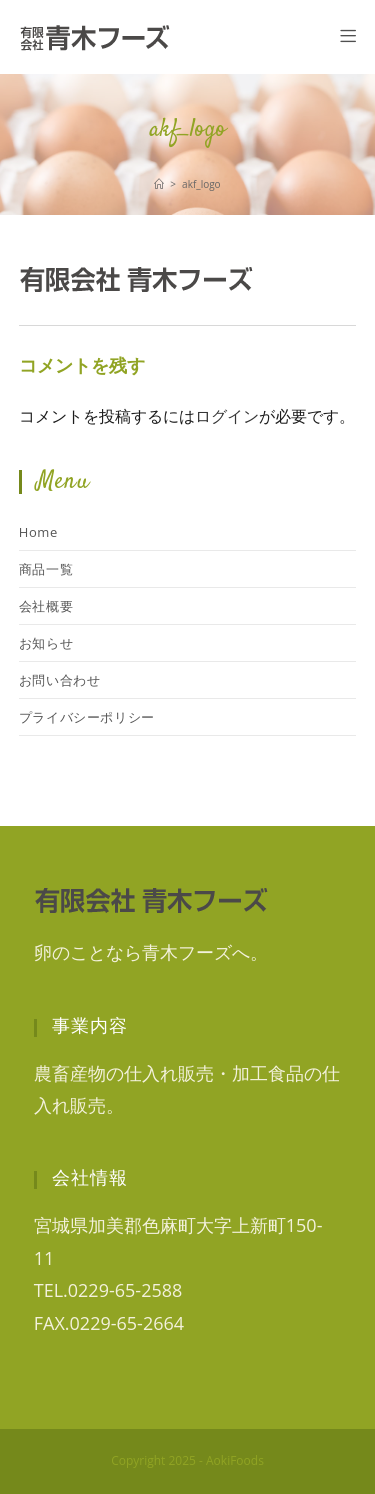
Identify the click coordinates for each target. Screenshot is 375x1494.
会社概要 (46, 606)
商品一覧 (46, 569)
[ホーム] (159, 184)
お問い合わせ (60, 680)
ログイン (227, 416)
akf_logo (201, 184)
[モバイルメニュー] (348, 37)
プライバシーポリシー (87, 717)
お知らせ (46, 643)
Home (38, 532)
